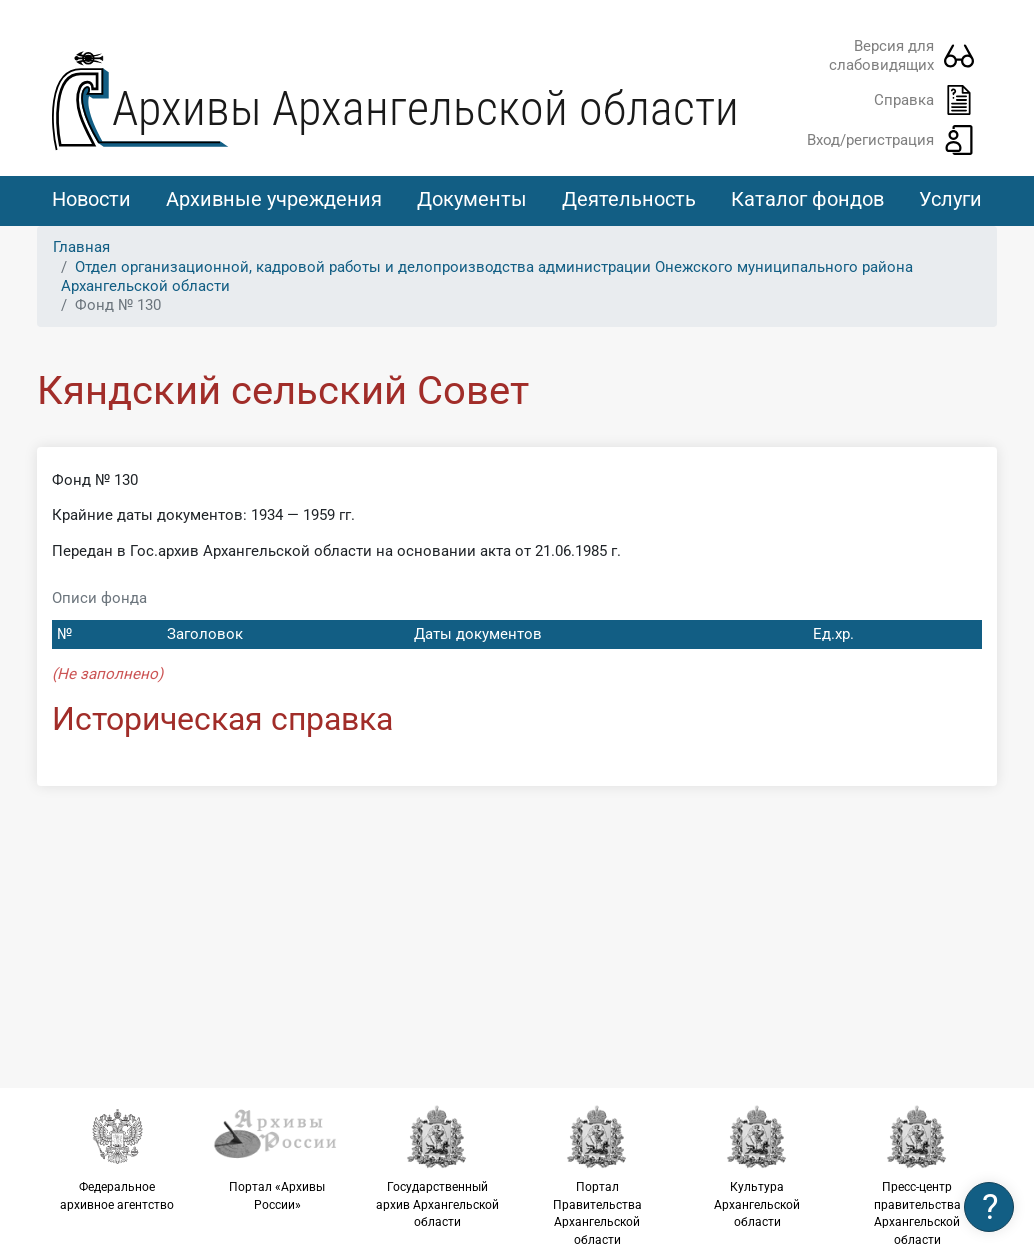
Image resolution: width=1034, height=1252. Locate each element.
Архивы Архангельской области (425, 108)
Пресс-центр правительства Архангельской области (917, 1175)
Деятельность (629, 199)
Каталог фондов (807, 199)
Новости (91, 199)
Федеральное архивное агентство (117, 1158)
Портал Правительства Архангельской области (597, 1175)
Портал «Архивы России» (277, 1158)
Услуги (950, 199)
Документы (472, 199)
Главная (81, 247)
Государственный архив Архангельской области (437, 1166)
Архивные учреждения (274, 199)
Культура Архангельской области (757, 1166)
